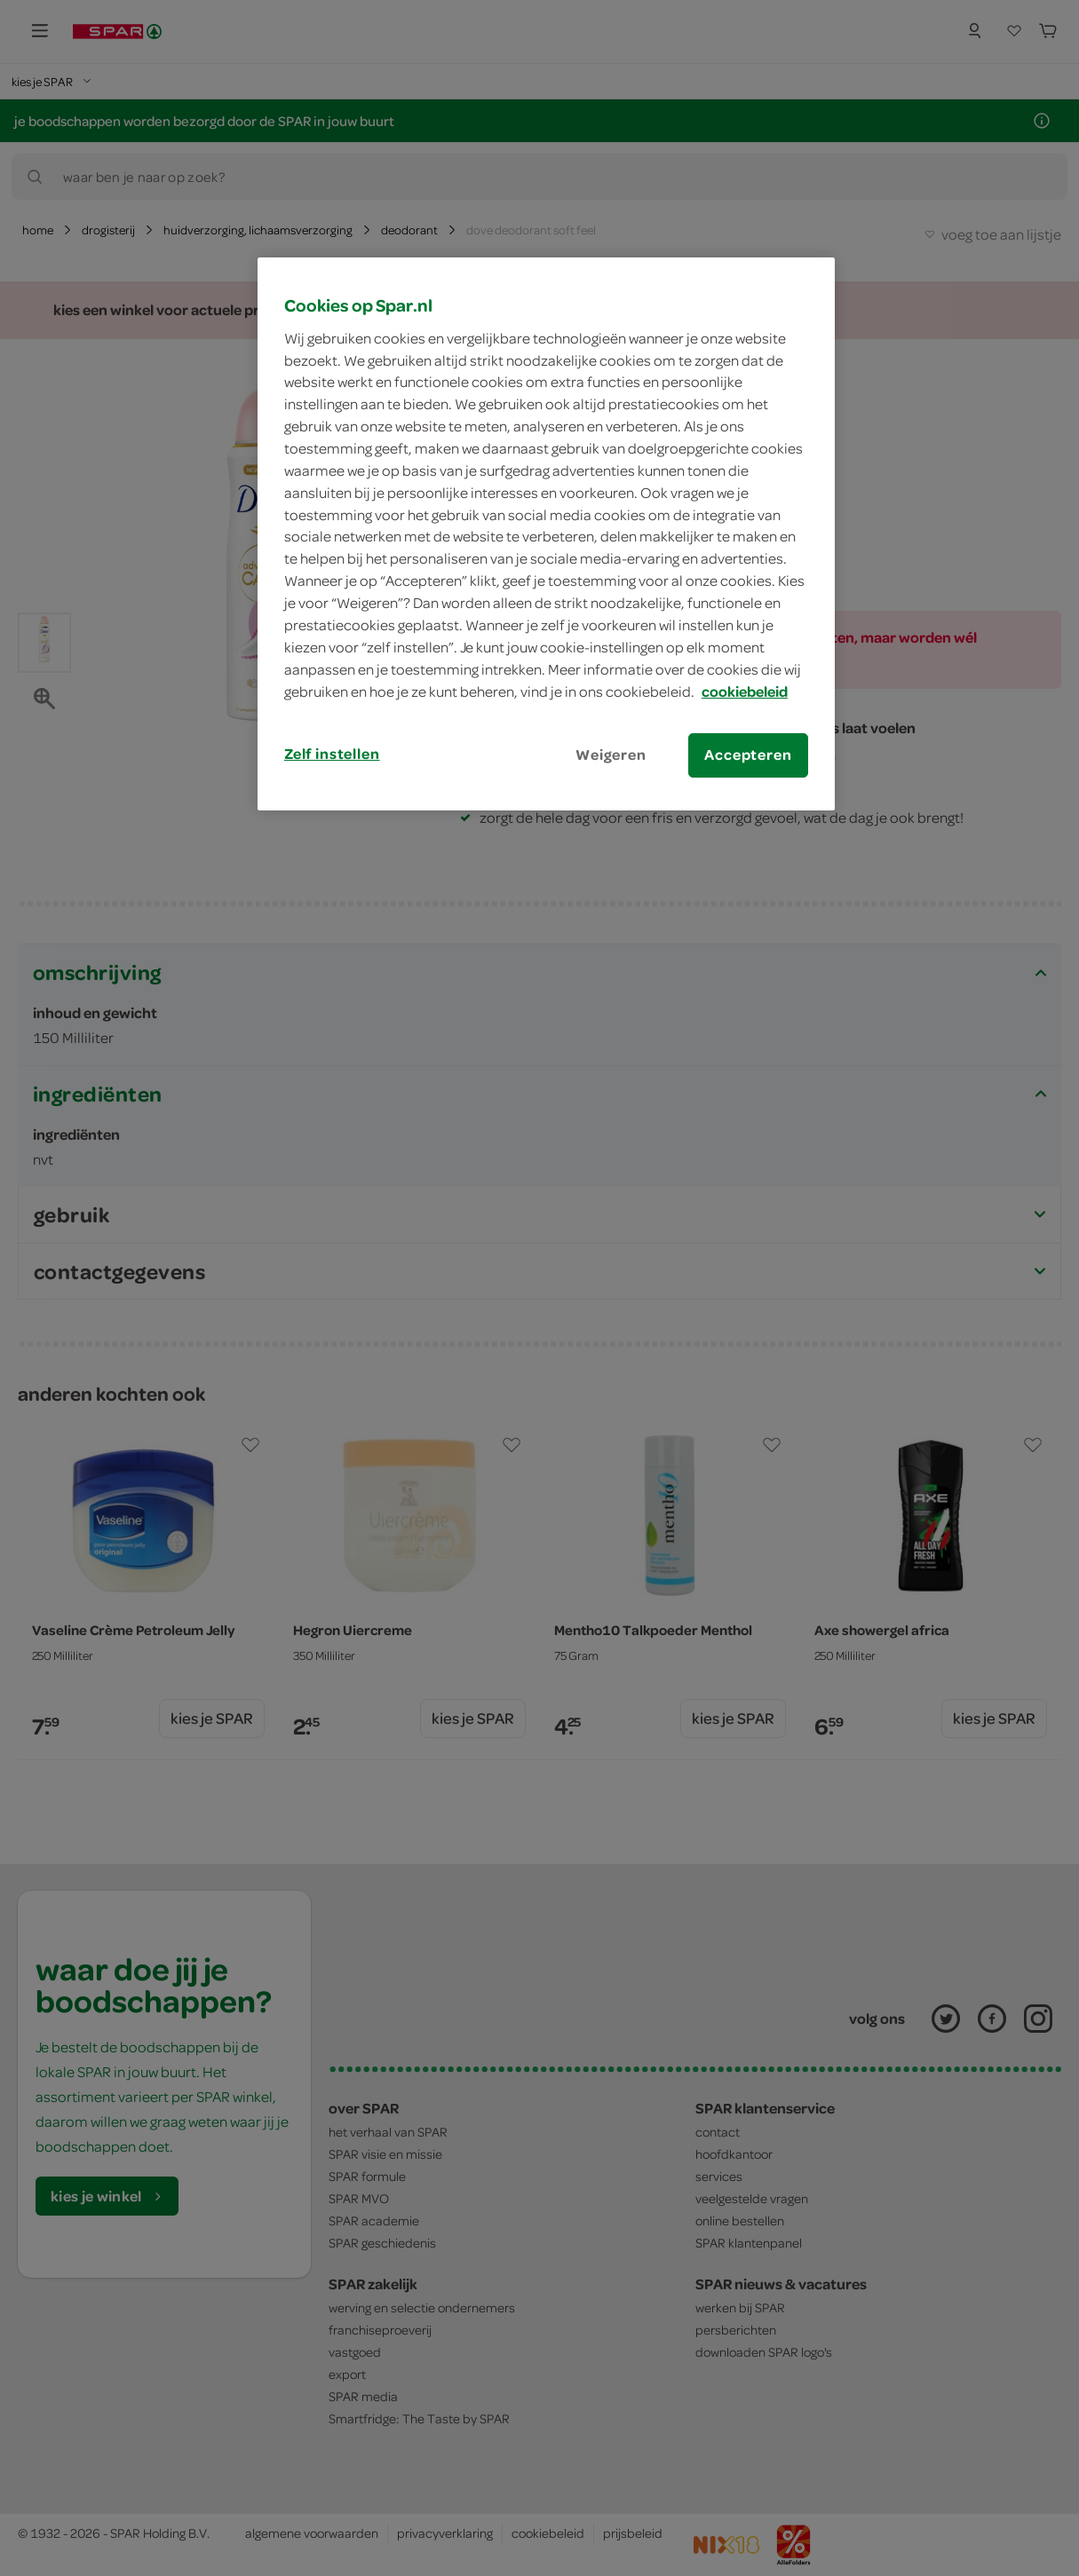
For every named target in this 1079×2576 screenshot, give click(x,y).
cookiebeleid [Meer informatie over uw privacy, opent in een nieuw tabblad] (745, 691)
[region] (546, 533)
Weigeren (611, 754)
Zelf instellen (332, 753)
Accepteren (747, 754)
